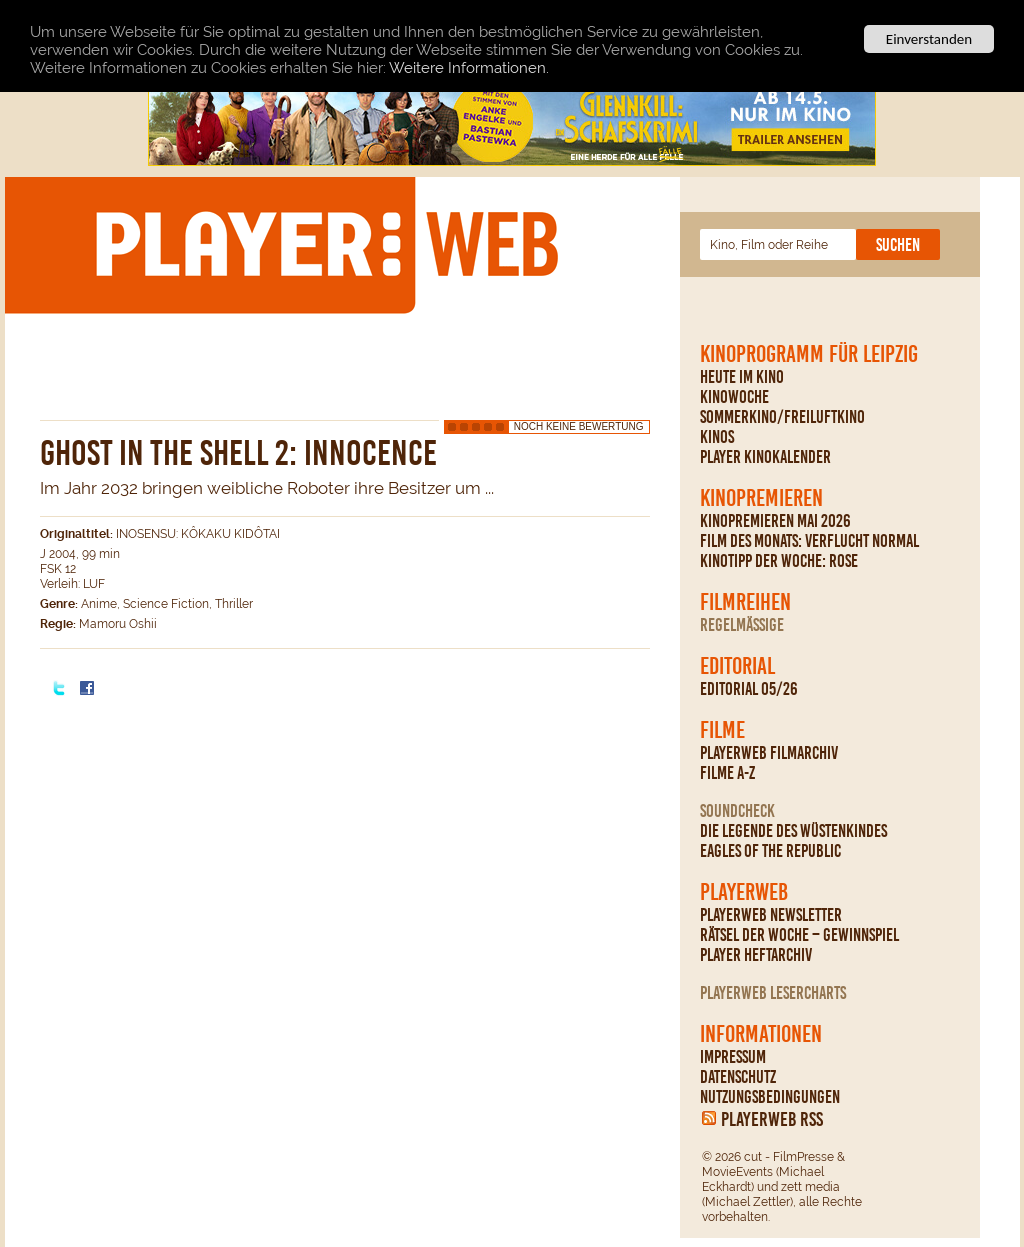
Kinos (717, 437)
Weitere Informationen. (469, 67)
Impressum (733, 1057)
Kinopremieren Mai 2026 (775, 521)
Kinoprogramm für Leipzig (809, 354)
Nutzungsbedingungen (770, 1097)
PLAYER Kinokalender (765, 457)
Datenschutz (738, 1077)
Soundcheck (737, 811)
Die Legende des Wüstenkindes (793, 831)
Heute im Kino (742, 377)
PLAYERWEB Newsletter (771, 915)
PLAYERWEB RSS (772, 1119)
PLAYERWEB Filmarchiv (769, 753)
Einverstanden (929, 39)
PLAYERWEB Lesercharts (773, 993)
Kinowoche (734, 397)
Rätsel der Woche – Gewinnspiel (799, 935)
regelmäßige (742, 625)
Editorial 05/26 (749, 689)
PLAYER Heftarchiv (756, 955)
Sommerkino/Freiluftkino (782, 417)
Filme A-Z (727, 773)
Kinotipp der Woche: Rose (779, 561)
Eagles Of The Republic (770, 851)
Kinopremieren (761, 498)
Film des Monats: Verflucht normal (809, 541)
